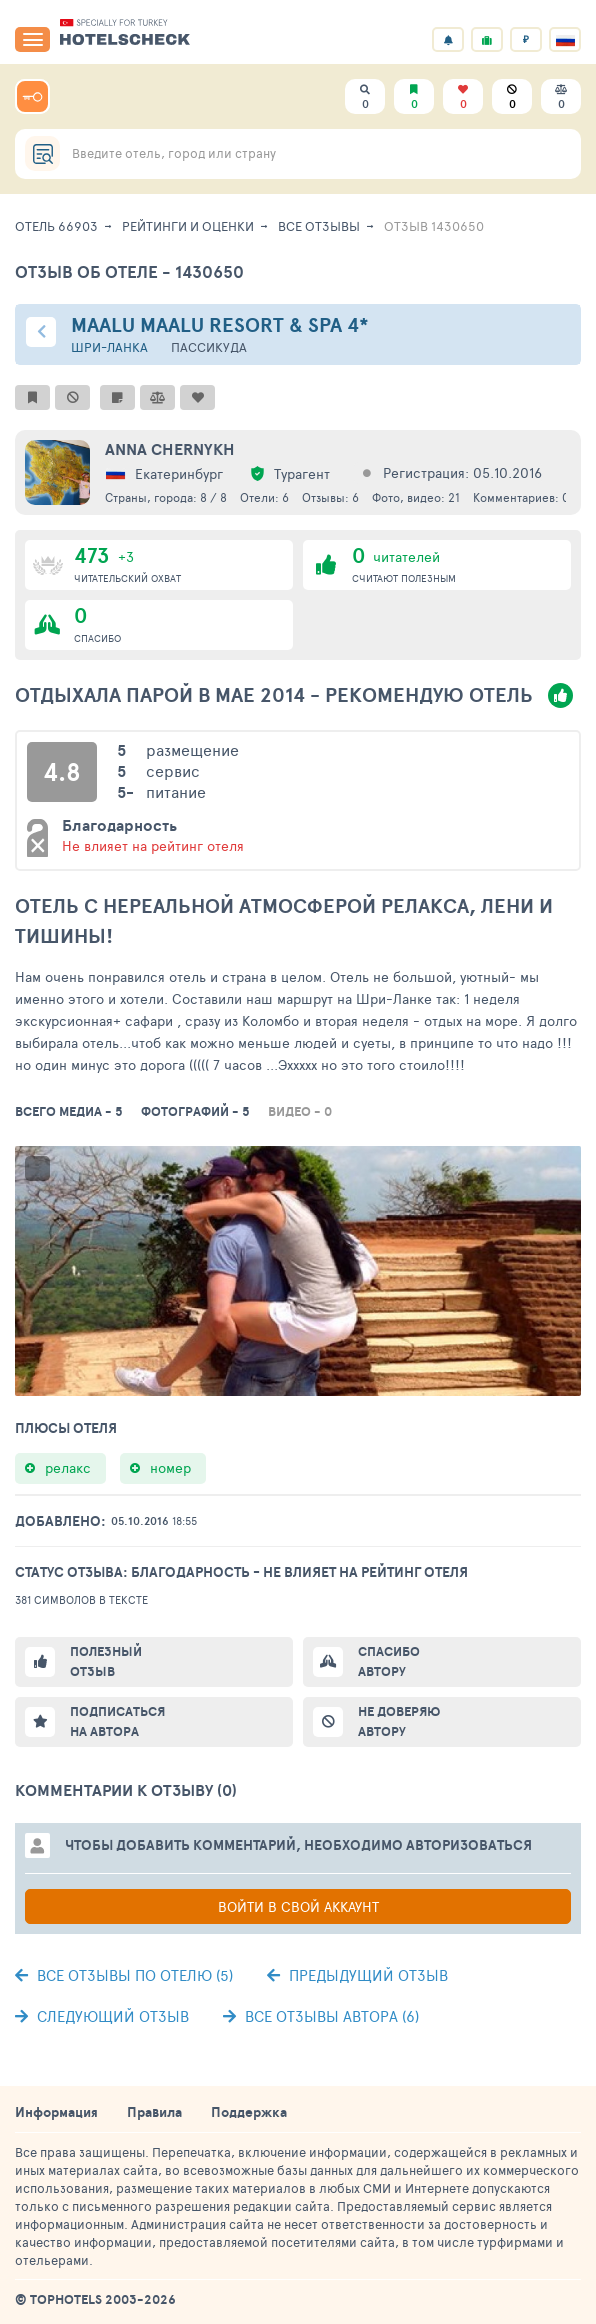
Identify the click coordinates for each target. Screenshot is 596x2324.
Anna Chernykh (170, 449)
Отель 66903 (56, 226)
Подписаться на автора (117, 1721)
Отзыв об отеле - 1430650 (129, 271)
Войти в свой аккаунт (298, 1906)
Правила (154, 2112)
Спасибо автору (389, 1661)
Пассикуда (209, 347)
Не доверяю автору (399, 1721)
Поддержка (249, 2112)
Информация (56, 2112)
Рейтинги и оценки (188, 226)
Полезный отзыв (106, 1661)
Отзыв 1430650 (434, 226)
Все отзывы (319, 226)
